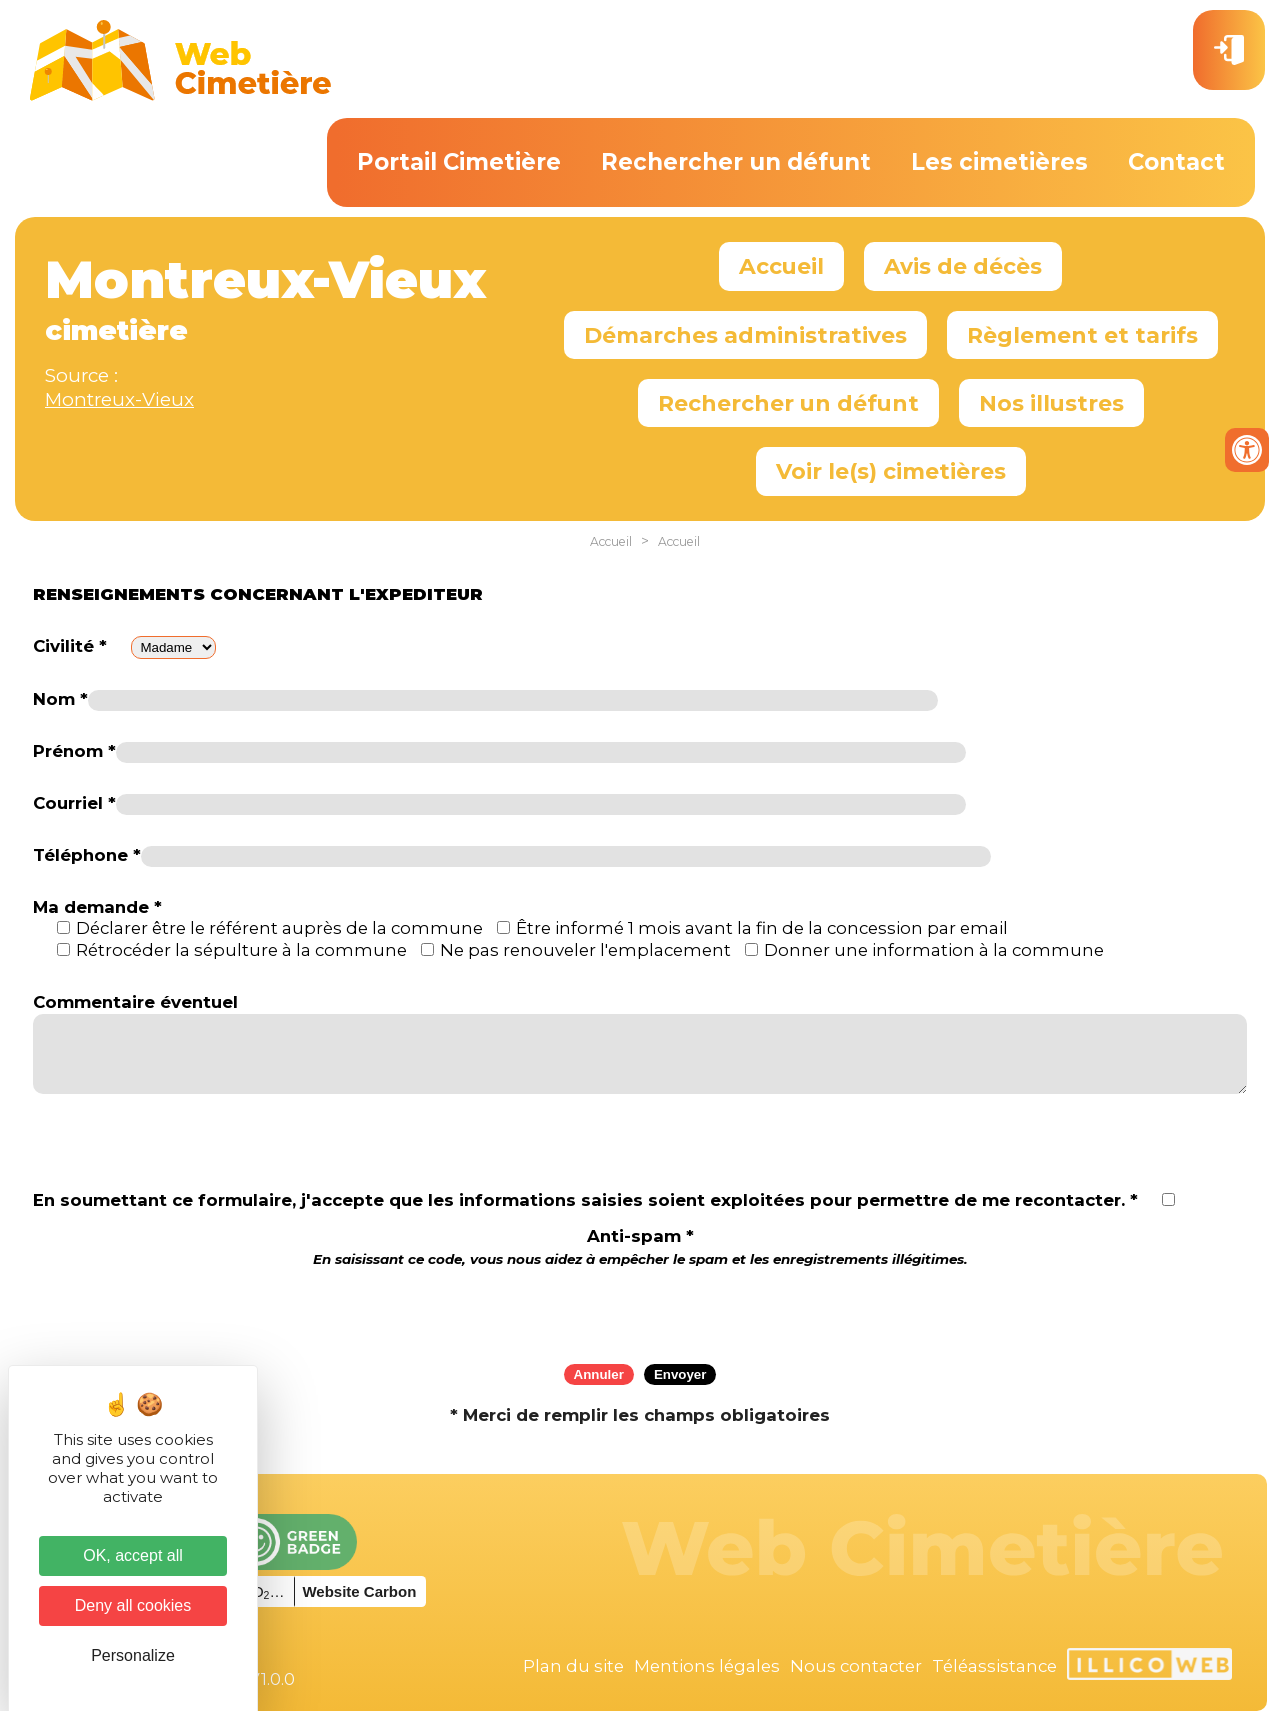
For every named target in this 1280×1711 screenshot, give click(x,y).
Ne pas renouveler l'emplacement (585, 950)
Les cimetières (999, 162)
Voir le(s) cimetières (891, 471)
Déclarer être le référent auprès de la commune (279, 928)
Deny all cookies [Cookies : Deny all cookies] (133, 1605)
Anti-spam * (640, 1246)
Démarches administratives (745, 335)
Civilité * (70, 646)
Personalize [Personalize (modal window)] (133, 1655)
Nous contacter (856, 1666)
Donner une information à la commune (934, 950)
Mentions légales (707, 1666)
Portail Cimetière (459, 162)
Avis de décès (963, 266)
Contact (1176, 162)
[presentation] (640, 1309)
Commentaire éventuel (135, 1002)
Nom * (60, 699)
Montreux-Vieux (119, 399)
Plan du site (573, 1666)
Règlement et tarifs (1082, 335)
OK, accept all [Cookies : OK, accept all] (133, 1555)
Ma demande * (97, 907)
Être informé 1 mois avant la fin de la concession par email (762, 928)
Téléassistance (994, 1666)
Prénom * (74, 751)
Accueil (781, 266)
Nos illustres (1051, 403)
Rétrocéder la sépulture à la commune (241, 950)
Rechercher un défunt (736, 162)
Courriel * (74, 803)
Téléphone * (87, 855)
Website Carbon (359, 1591)
